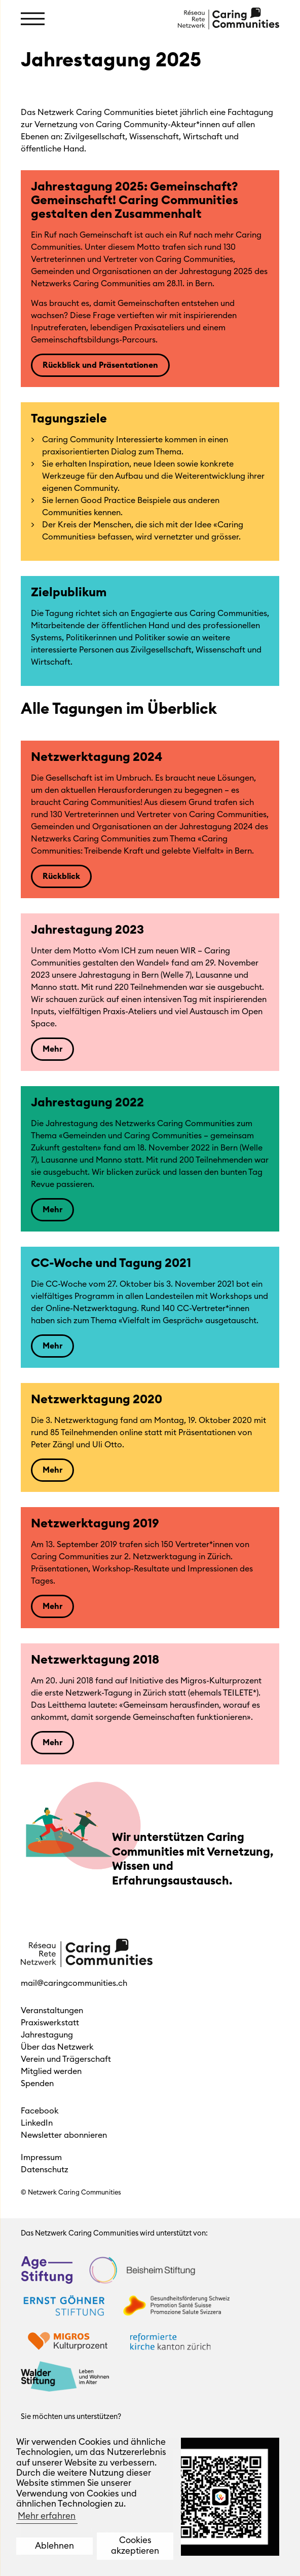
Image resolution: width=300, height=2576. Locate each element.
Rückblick (61, 876)
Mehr (52, 1049)
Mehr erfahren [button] (47, 2516)
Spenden (37, 2084)
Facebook (40, 2111)
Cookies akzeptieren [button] (135, 2545)
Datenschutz (44, 2170)
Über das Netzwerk (57, 2047)
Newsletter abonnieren (64, 2135)
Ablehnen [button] (54, 2546)
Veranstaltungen (52, 2011)
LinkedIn (37, 2123)
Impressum (41, 2158)
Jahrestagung (47, 2035)
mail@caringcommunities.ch (74, 1983)
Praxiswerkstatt (50, 2023)
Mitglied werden (51, 2071)
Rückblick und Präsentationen (100, 365)
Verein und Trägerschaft (66, 2059)
